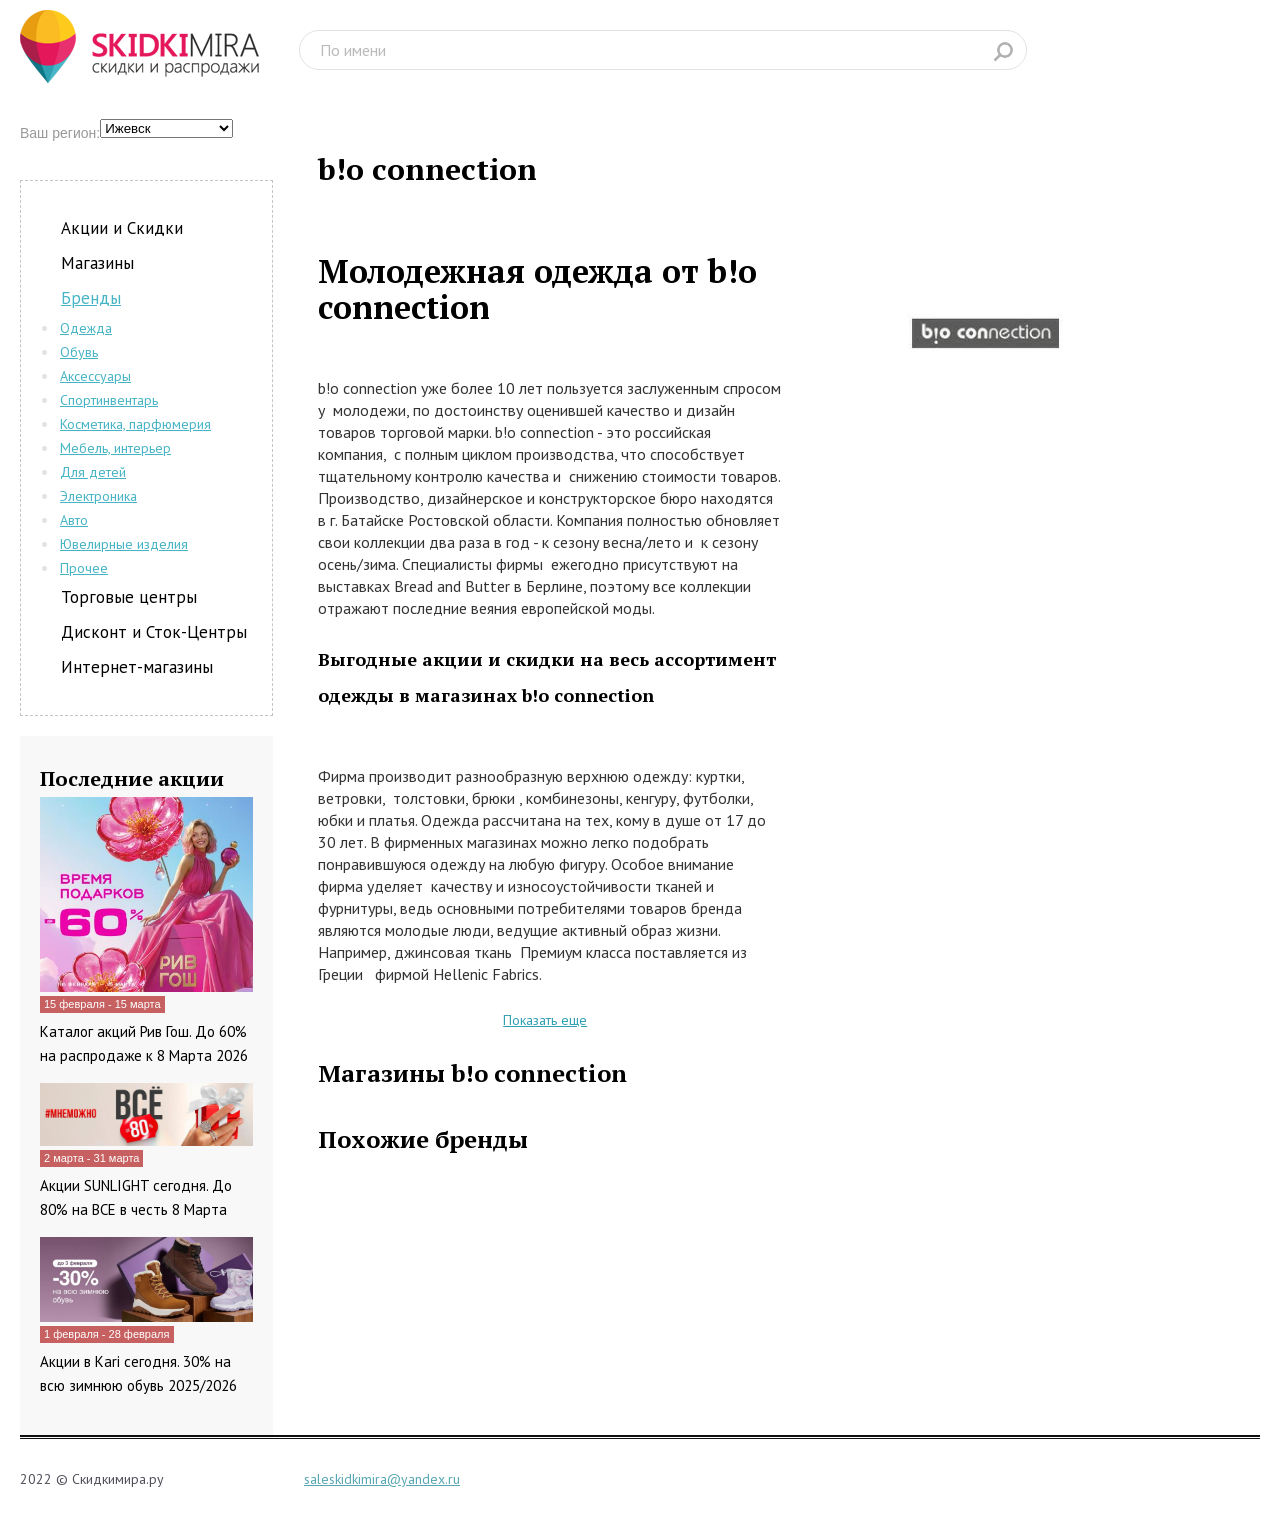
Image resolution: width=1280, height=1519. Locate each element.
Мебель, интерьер (115, 448)
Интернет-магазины (137, 667)
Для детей (93, 472)
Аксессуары (95, 376)
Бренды (91, 298)
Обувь (79, 352)
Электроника (98, 496)
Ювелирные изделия (124, 544)
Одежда (86, 328)
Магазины (97, 263)
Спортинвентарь (109, 400)
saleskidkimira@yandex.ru (382, 1479)
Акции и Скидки (122, 228)
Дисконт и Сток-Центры (154, 632)
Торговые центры (129, 597)
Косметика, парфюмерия (135, 424)
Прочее (84, 568)
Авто (74, 520)
